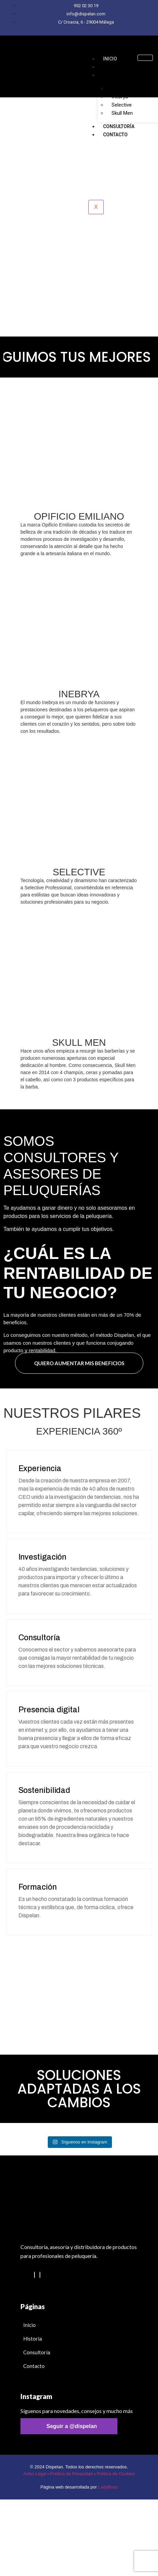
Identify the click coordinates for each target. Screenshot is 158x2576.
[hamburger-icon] (145, 58)
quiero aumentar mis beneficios (79, 1363)
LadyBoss (108, 2487)
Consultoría (118, 126)
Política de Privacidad (71, 2473)
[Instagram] (34, 2275)
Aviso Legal (34, 2473)
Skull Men (122, 113)
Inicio (110, 58)
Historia (114, 67)
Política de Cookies (115, 2473)
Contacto (115, 134)
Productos (117, 75)
